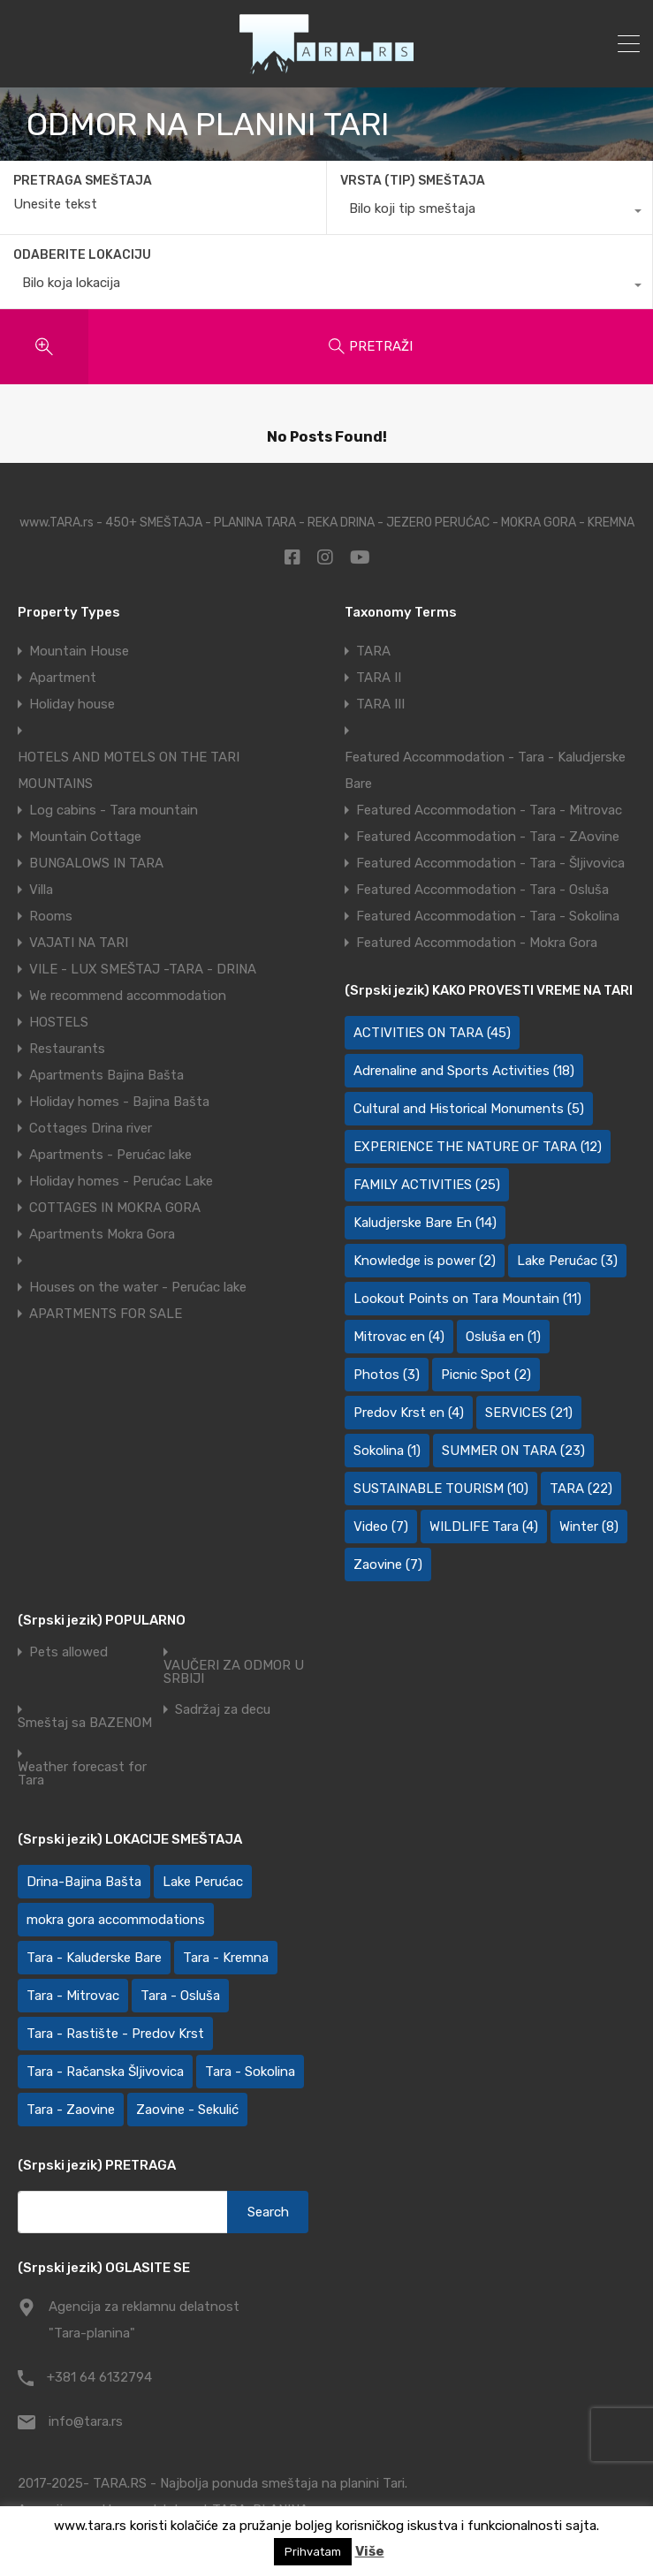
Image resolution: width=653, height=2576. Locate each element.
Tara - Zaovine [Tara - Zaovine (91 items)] (71, 2110)
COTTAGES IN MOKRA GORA (115, 1208)
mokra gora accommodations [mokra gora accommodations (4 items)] (116, 1920)
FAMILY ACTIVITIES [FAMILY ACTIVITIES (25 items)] (426, 1185)
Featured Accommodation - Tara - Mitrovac (489, 810)
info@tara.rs (86, 2421)
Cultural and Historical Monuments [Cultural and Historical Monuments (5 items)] (468, 1109)
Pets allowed (68, 1652)
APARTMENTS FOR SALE (105, 1314)
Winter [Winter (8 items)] (589, 1526)
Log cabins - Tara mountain (113, 810)
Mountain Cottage (85, 837)
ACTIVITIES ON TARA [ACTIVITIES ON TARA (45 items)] (432, 1033)
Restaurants (67, 1049)
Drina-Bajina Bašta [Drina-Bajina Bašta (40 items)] (84, 1882)
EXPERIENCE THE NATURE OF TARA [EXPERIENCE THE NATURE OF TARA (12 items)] (477, 1147)
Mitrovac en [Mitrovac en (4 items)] (398, 1337)
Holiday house (72, 704)
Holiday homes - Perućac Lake (121, 1181)
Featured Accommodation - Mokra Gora (476, 943)
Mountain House (79, 651)
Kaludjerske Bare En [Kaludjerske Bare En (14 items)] (425, 1223)
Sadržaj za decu (222, 1709)
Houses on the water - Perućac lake (138, 1287)
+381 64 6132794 (99, 2377)
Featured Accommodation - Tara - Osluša (482, 890)
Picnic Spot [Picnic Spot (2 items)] (486, 1375)
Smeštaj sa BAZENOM (85, 1723)
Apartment (62, 678)
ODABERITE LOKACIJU (82, 254)
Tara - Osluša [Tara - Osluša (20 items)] (180, 1996)
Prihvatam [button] (313, 2551)
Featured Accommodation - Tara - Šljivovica (490, 863)
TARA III (380, 704)
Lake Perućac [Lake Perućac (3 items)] (567, 1261)
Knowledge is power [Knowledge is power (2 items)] (424, 1261)
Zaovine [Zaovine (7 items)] (387, 1564)
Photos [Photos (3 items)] (386, 1375)
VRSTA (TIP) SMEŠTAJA (412, 180)
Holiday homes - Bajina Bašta (119, 1102)
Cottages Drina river (90, 1128)
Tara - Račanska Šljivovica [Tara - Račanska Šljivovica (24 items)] (105, 2072)
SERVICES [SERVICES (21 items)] (529, 1413)
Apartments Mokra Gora (102, 1234)
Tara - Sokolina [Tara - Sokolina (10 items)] (250, 2072)
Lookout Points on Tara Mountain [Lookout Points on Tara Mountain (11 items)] (467, 1299)
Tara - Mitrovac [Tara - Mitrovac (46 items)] (73, 1996)
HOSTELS (58, 1022)
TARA (373, 651)
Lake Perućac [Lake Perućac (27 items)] (203, 1882)
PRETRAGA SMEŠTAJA (82, 181)
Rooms (50, 916)
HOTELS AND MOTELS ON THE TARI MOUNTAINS (128, 770)
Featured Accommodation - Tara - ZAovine (487, 837)
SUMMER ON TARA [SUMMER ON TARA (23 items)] (513, 1450)
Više (369, 2551)
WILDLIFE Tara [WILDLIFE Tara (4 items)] (483, 1526)
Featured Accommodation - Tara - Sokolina (487, 916)
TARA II (378, 678)
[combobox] (490, 213)
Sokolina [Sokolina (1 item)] (387, 1450)
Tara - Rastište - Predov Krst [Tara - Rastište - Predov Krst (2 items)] (115, 2034)
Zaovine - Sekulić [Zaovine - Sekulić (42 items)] (187, 2110)
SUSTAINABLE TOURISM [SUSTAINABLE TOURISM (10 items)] (440, 1488)
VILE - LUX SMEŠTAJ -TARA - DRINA (142, 969)
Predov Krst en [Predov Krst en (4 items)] (408, 1413)
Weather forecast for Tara (82, 1774)
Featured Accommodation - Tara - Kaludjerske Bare (485, 770)
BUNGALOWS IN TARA (96, 863)
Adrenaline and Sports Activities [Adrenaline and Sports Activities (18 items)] (463, 1071)
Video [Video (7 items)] (380, 1526)
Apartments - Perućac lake (110, 1155)
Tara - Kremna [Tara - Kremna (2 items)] (226, 1958)
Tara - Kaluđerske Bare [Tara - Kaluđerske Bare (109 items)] (94, 1958)
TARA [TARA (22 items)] (581, 1488)
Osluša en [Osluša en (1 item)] (503, 1337)
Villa (41, 890)
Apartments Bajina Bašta (106, 1075)
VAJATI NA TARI (78, 943)
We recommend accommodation (127, 996)
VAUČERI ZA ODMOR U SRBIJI (233, 1672)
